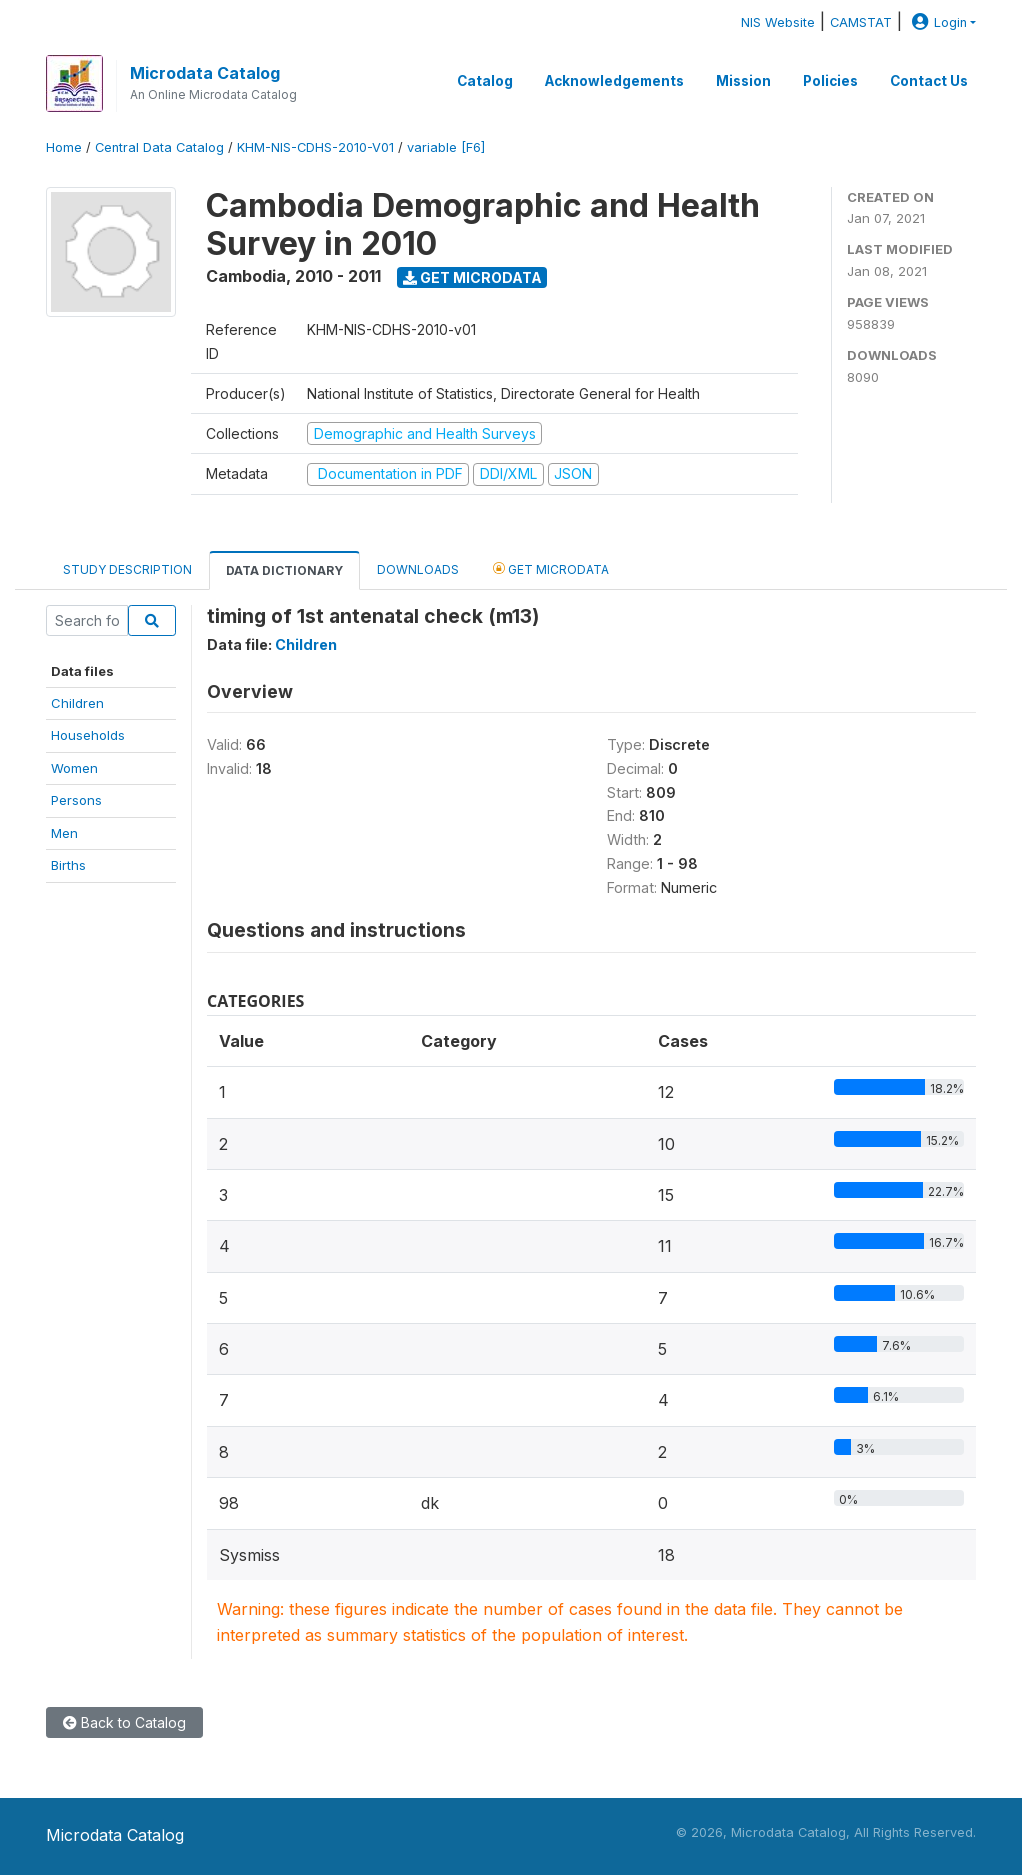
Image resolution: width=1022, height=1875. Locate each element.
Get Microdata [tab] (551, 568)
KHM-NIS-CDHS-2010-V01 (315, 147)
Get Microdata (472, 277)
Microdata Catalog (205, 73)
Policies (830, 81)
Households (88, 735)
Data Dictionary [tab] (284, 570)
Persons (76, 800)
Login (937, 22)
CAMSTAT (861, 22)
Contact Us (929, 81)
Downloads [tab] (418, 569)
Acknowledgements (614, 81)
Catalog (485, 81)
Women (74, 768)
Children (77, 703)
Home (64, 147)
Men (64, 833)
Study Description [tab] (127, 569)
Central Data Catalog (159, 147)
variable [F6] (446, 147)
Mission (743, 81)
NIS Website (778, 22)
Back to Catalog (124, 1722)
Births (68, 865)
